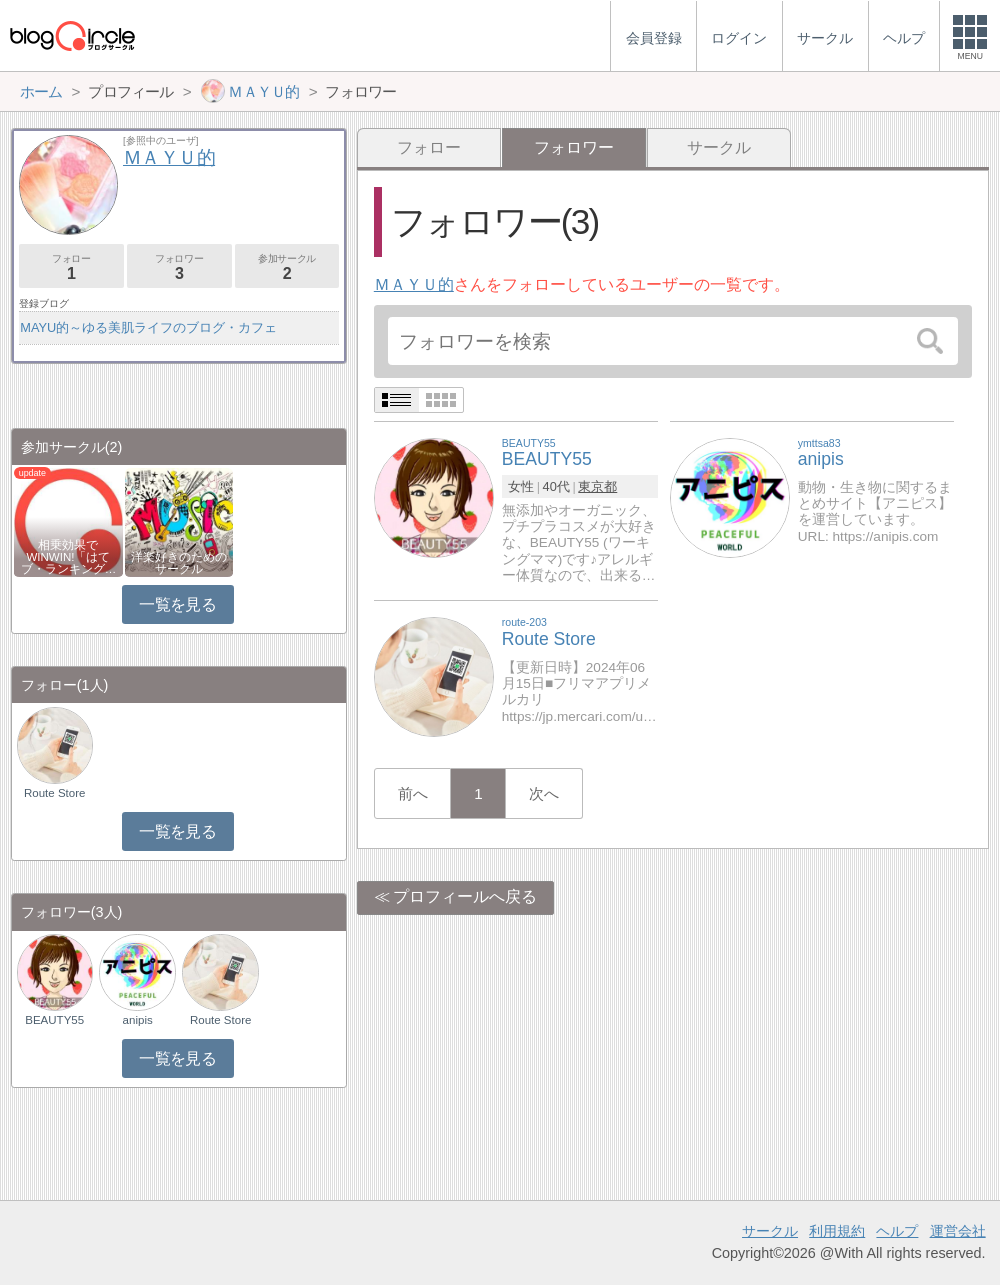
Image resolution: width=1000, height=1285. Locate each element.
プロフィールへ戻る (465, 896)
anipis (138, 1020)
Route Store (54, 793)
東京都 (597, 486)
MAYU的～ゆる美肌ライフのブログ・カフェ (148, 327)
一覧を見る (177, 604)
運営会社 (958, 1231)
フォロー (429, 147)
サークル (719, 147)
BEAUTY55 (54, 1020)
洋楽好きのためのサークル (179, 563)
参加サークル (287, 267)
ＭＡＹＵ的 (414, 284)
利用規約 (837, 1231)
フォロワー (179, 267)
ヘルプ (897, 1231)
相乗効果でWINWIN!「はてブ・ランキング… (69, 557)
